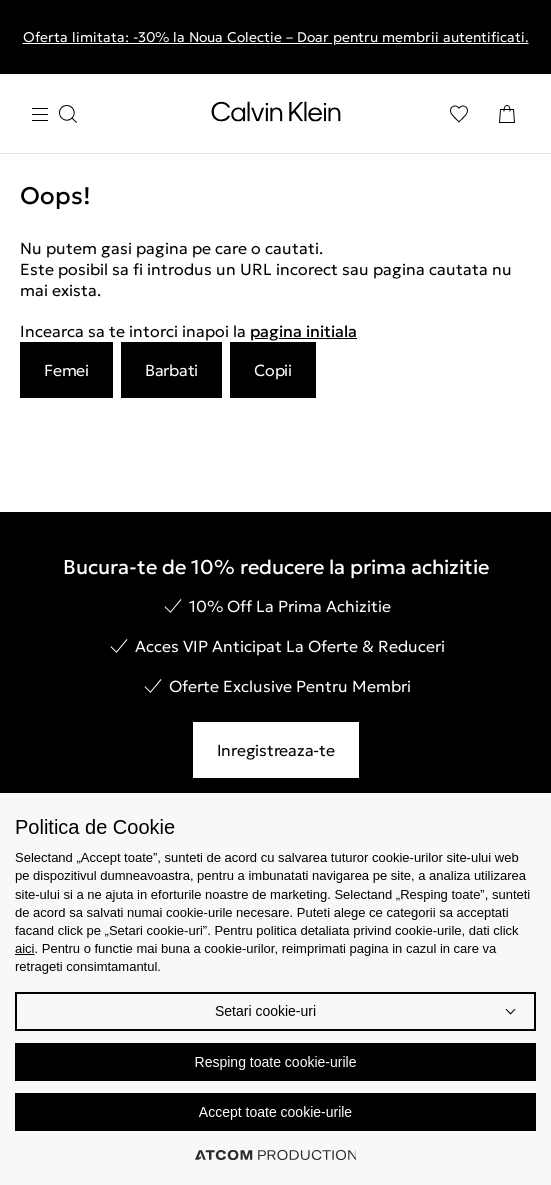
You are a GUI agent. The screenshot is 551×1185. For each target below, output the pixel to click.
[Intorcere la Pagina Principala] (276, 116)
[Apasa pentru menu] (54, 114)
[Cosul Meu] (507, 114)
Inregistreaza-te (276, 750)
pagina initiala (303, 331)
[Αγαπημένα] (459, 114)
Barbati (171, 370)
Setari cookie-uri (265, 1011)
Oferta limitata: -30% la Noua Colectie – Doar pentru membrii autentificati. (276, 37)
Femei (66, 370)
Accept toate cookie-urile (275, 1112)
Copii (273, 370)
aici (25, 948)
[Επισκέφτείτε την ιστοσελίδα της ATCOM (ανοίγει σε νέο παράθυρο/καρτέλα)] (276, 1155)
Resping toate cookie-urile (276, 1062)
